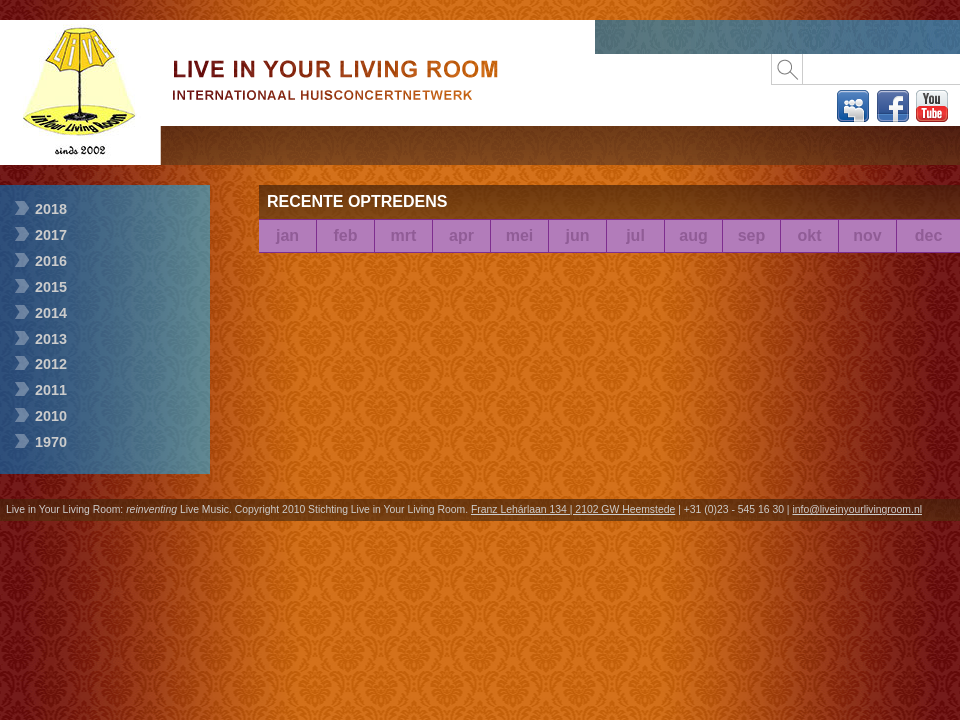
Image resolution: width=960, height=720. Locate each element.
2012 (51, 364)
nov (867, 235)
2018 (51, 209)
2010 (51, 416)
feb (346, 235)
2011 (51, 390)
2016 (51, 261)
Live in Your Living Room (79, 158)
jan (287, 235)
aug (693, 235)
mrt (404, 235)
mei (520, 235)
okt (810, 235)
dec (929, 235)
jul (635, 235)
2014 (51, 313)
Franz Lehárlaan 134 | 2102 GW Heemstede (573, 509)
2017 (51, 235)
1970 (51, 442)
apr (461, 235)
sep (752, 235)
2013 (51, 339)
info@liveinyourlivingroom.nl (857, 509)
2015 (51, 287)
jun (578, 235)
